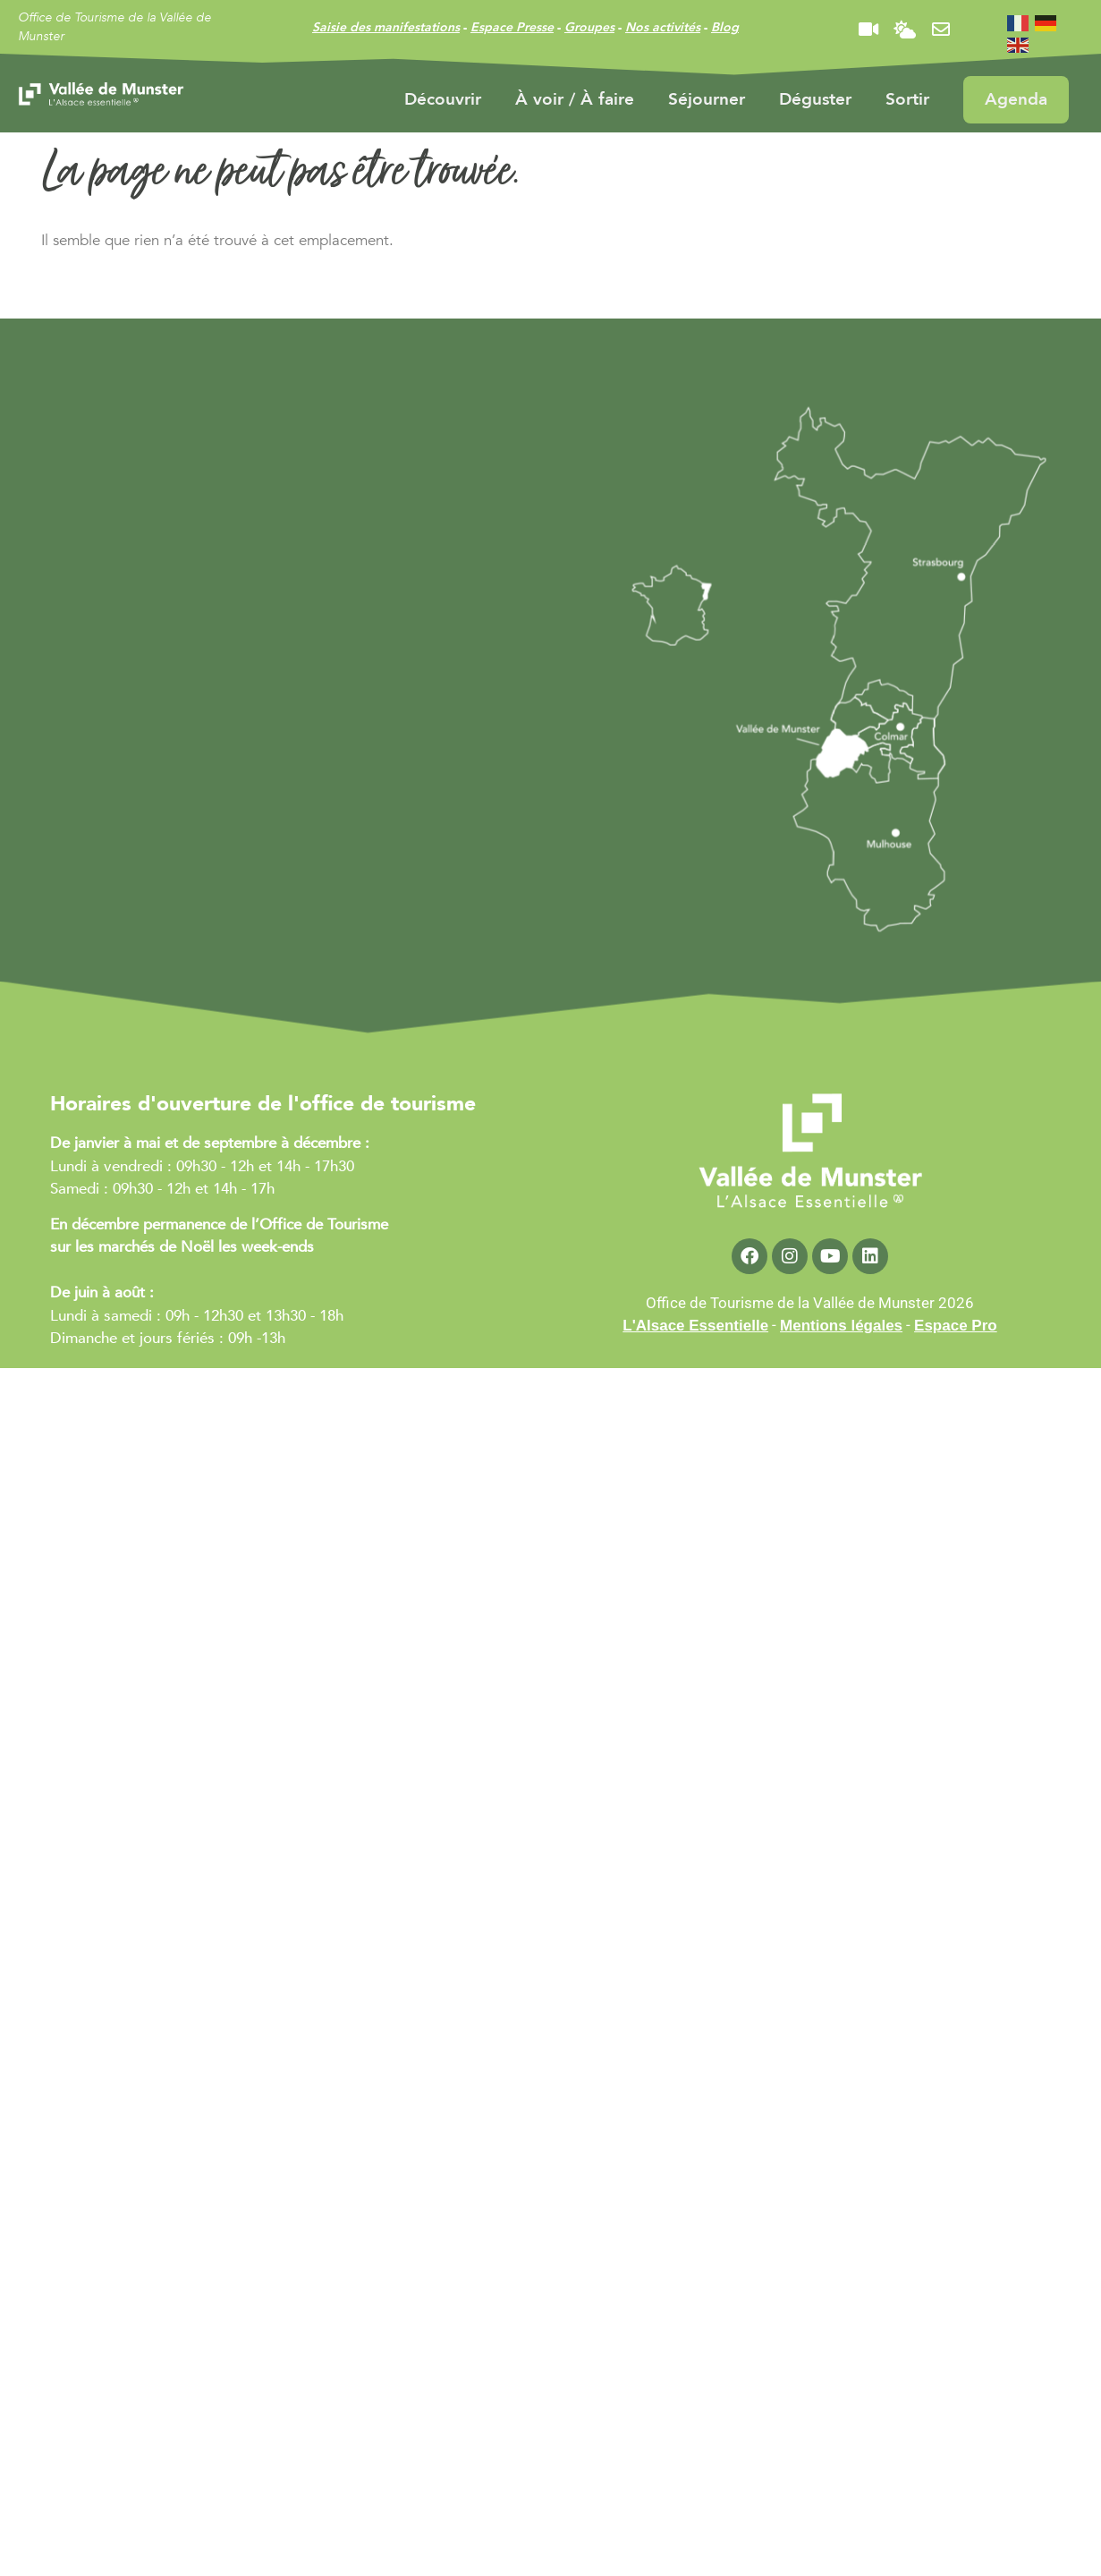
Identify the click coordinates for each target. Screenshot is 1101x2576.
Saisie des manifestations (386, 27)
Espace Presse (512, 27)
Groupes (589, 27)
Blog (725, 27)
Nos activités (662, 27)
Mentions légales (841, 1325)
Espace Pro (955, 1325)
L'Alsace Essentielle (695, 1325)
